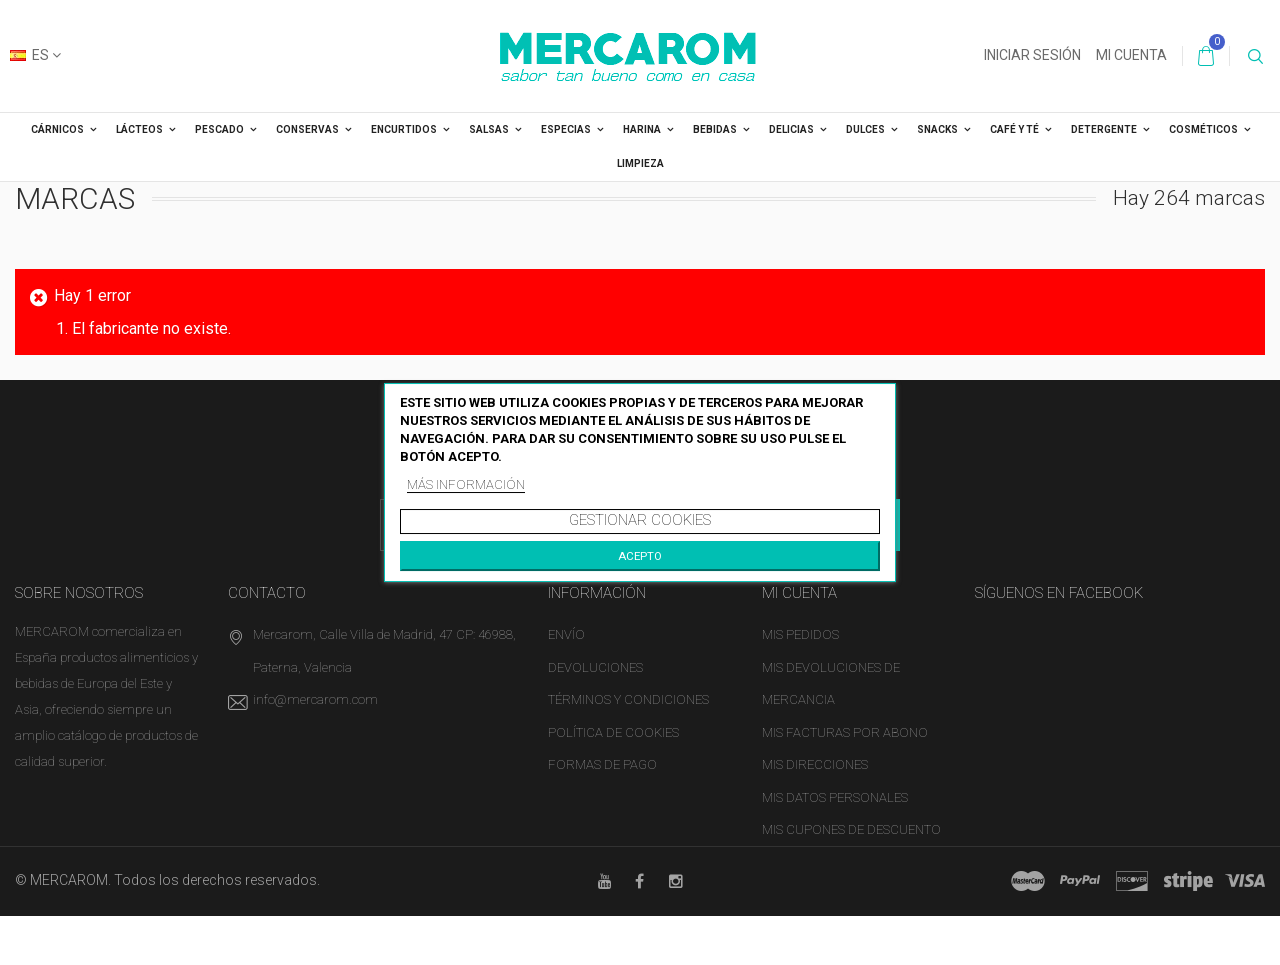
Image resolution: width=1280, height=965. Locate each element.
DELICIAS (791, 129)
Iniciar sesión (1032, 55)
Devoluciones (595, 667)
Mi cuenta (1131, 55)
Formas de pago (602, 764)
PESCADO (219, 129)
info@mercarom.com (315, 699)
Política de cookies (613, 732)
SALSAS (489, 129)
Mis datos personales (835, 797)
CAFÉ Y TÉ (1014, 129)
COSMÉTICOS (1203, 129)
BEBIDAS (715, 129)
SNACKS (937, 129)
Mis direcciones (815, 764)
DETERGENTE (1104, 129)
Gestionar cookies (640, 520)
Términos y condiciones (628, 699)
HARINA (642, 129)
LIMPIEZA (640, 163)
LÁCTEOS (139, 129)
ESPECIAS (566, 129)
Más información (466, 484)
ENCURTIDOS (404, 129)
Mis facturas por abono (845, 732)
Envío (566, 634)
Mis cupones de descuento (851, 829)
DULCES (865, 129)
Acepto (640, 556)
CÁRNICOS (57, 129)
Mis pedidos (800, 634)
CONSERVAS (307, 129)
